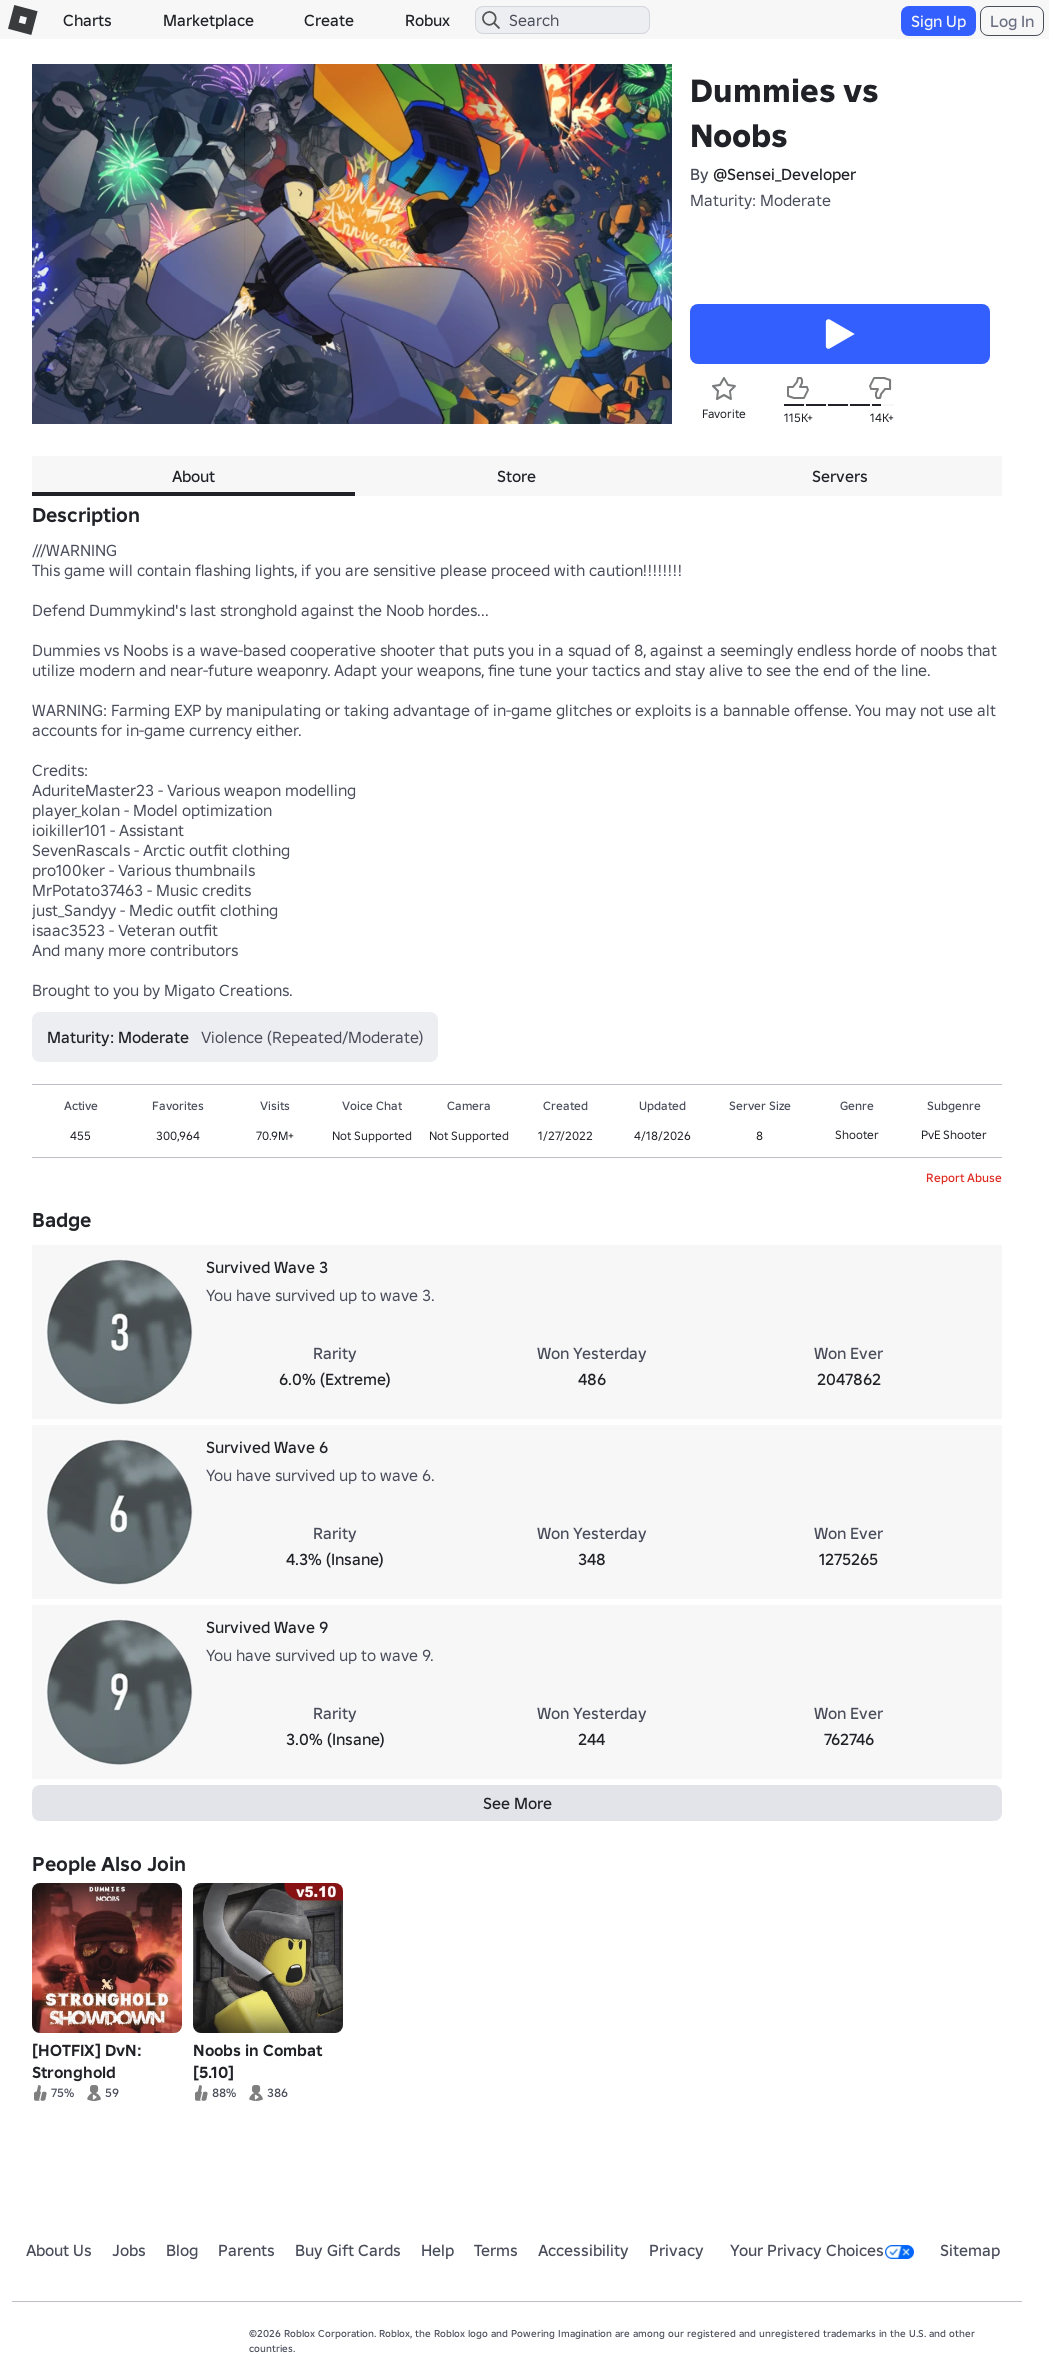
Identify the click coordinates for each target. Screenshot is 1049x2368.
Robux (427, 20)
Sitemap (970, 2250)
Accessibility (583, 2250)
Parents (246, 2250)
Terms (496, 2250)
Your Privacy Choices (822, 2250)
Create (329, 20)
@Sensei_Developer (784, 174)
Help (437, 2250)
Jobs (129, 2250)
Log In (1012, 21)
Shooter (857, 1134)
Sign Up (938, 21)
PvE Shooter (954, 1134)
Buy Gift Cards (348, 2250)
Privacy (676, 2250)
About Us (59, 2250)
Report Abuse (964, 1177)
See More (517, 1803)
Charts (87, 20)
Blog (182, 2250)
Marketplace (208, 20)
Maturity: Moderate (760, 200)
